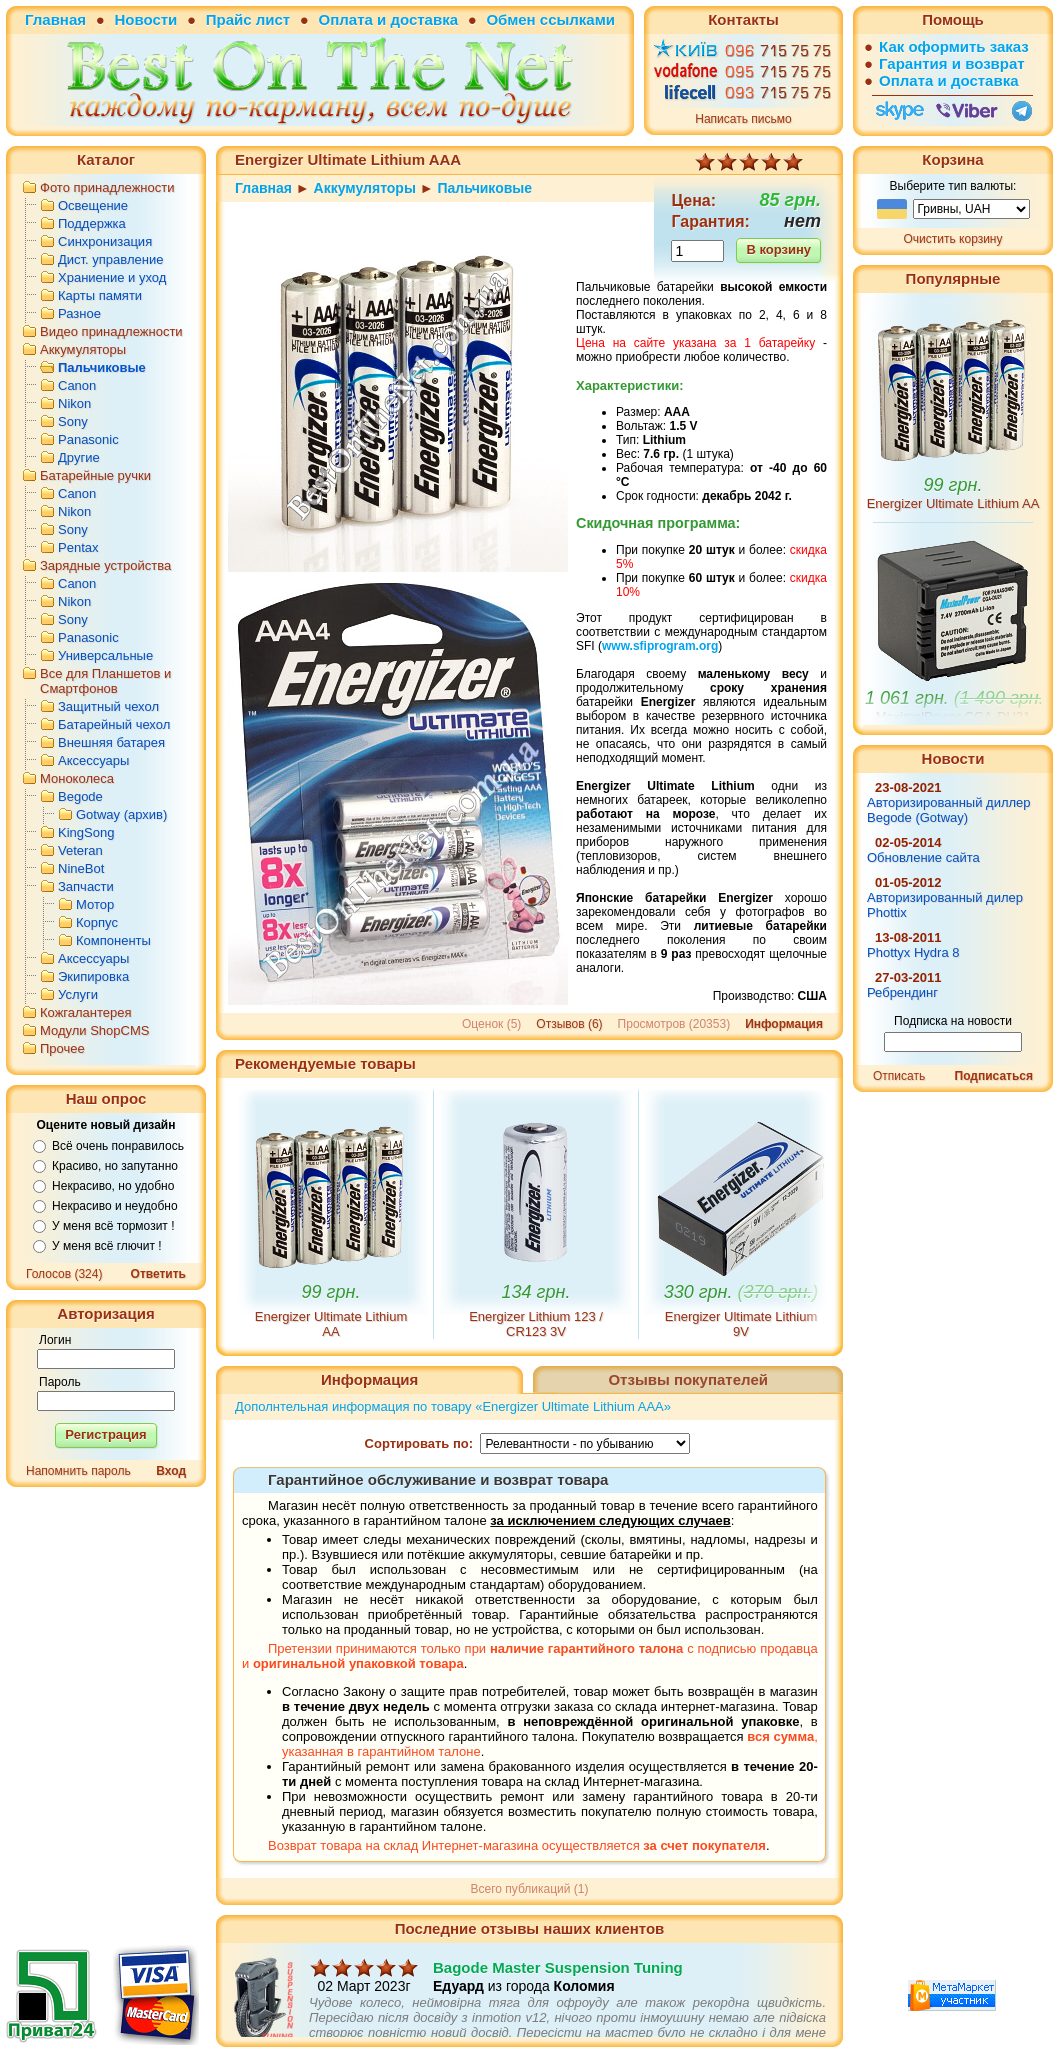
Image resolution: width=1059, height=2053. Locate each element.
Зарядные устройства (105, 565)
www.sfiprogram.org (660, 646)
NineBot (81, 868)
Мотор (95, 904)
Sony (73, 421)
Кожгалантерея (86, 1012)
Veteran (80, 850)
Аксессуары (93, 760)
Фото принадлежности (107, 187)
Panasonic (88, 439)
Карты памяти (100, 295)
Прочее (62, 1048)
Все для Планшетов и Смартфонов (105, 681)
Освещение (93, 205)
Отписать (899, 1076)
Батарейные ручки (95, 475)
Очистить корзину (953, 239)
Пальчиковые (102, 367)
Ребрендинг (902, 992)
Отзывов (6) (569, 1024)
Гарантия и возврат (952, 63)
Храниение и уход (112, 277)
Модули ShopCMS (94, 1030)
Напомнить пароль (78, 1471)
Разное (79, 313)
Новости (145, 19)
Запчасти (86, 886)
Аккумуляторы (83, 349)
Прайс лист (248, 19)
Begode (80, 796)
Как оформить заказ (954, 46)
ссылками (577, 19)
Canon (77, 385)
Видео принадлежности (111, 331)
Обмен (510, 19)
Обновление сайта (923, 857)
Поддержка (92, 223)
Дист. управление (110, 259)
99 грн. (331, 1292)
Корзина (952, 159)
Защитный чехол (108, 706)
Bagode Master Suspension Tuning (558, 1998)
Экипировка (93, 976)
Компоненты (113, 940)
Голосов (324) (64, 1274)
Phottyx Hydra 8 (913, 952)
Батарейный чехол (114, 724)
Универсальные (105, 655)
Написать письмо (743, 119)
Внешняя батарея (111, 742)
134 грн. (536, 1292)
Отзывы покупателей (688, 1379)
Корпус (97, 922)
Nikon (74, 403)
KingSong (86, 832)
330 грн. (741, 1292)
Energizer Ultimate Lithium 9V (741, 1324)
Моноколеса (77, 778)
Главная (55, 19)
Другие (79, 457)
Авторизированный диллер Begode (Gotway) (949, 810)
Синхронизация (105, 241)
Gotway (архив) (121, 814)
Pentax (78, 547)
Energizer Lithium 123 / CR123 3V (536, 1324)
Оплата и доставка (388, 19)
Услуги (78, 994)
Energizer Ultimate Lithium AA (331, 1324)
